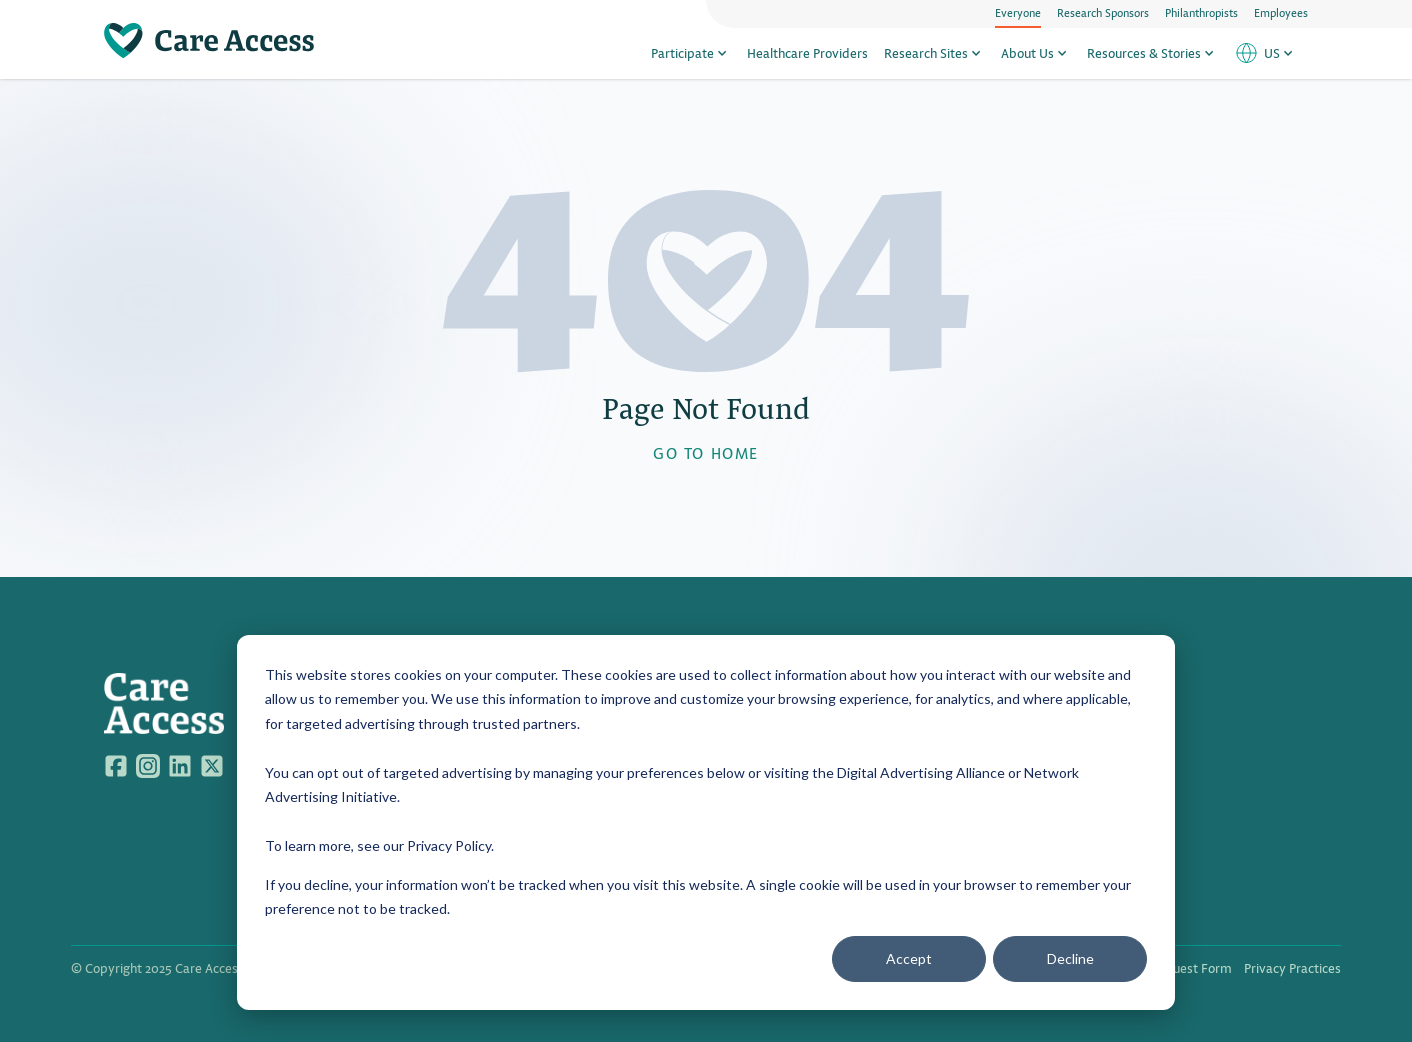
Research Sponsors (1103, 12)
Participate (691, 52)
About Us (1036, 52)
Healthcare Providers (807, 52)
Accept (909, 958)
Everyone (1018, 12)
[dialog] (706, 822)
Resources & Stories (1152, 52)
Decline (1070, 958)
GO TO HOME (706, 452)
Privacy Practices (1292, 967)
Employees (1281, 12)
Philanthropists (1201, 12)
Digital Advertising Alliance (921, 772)
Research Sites (934, 52)
